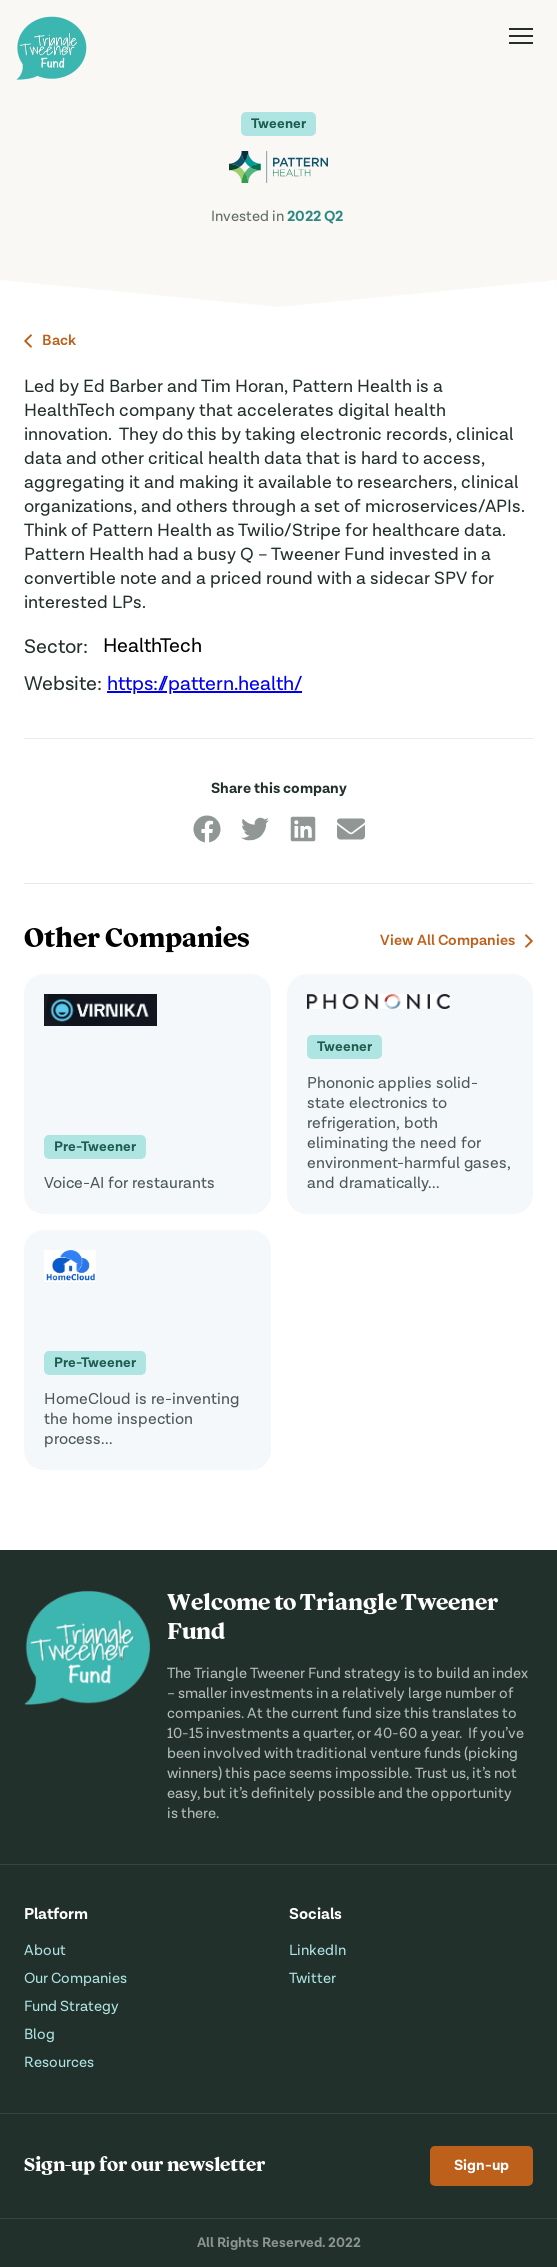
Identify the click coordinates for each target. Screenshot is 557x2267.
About (45, 1950)
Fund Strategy (71, 2006)
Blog (39, 2034)
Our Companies (75, 1978)
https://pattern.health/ (204, 685)
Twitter (312, 1978)
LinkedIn (317, 1950)
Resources (59, 2062)
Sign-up (481, 2165)
